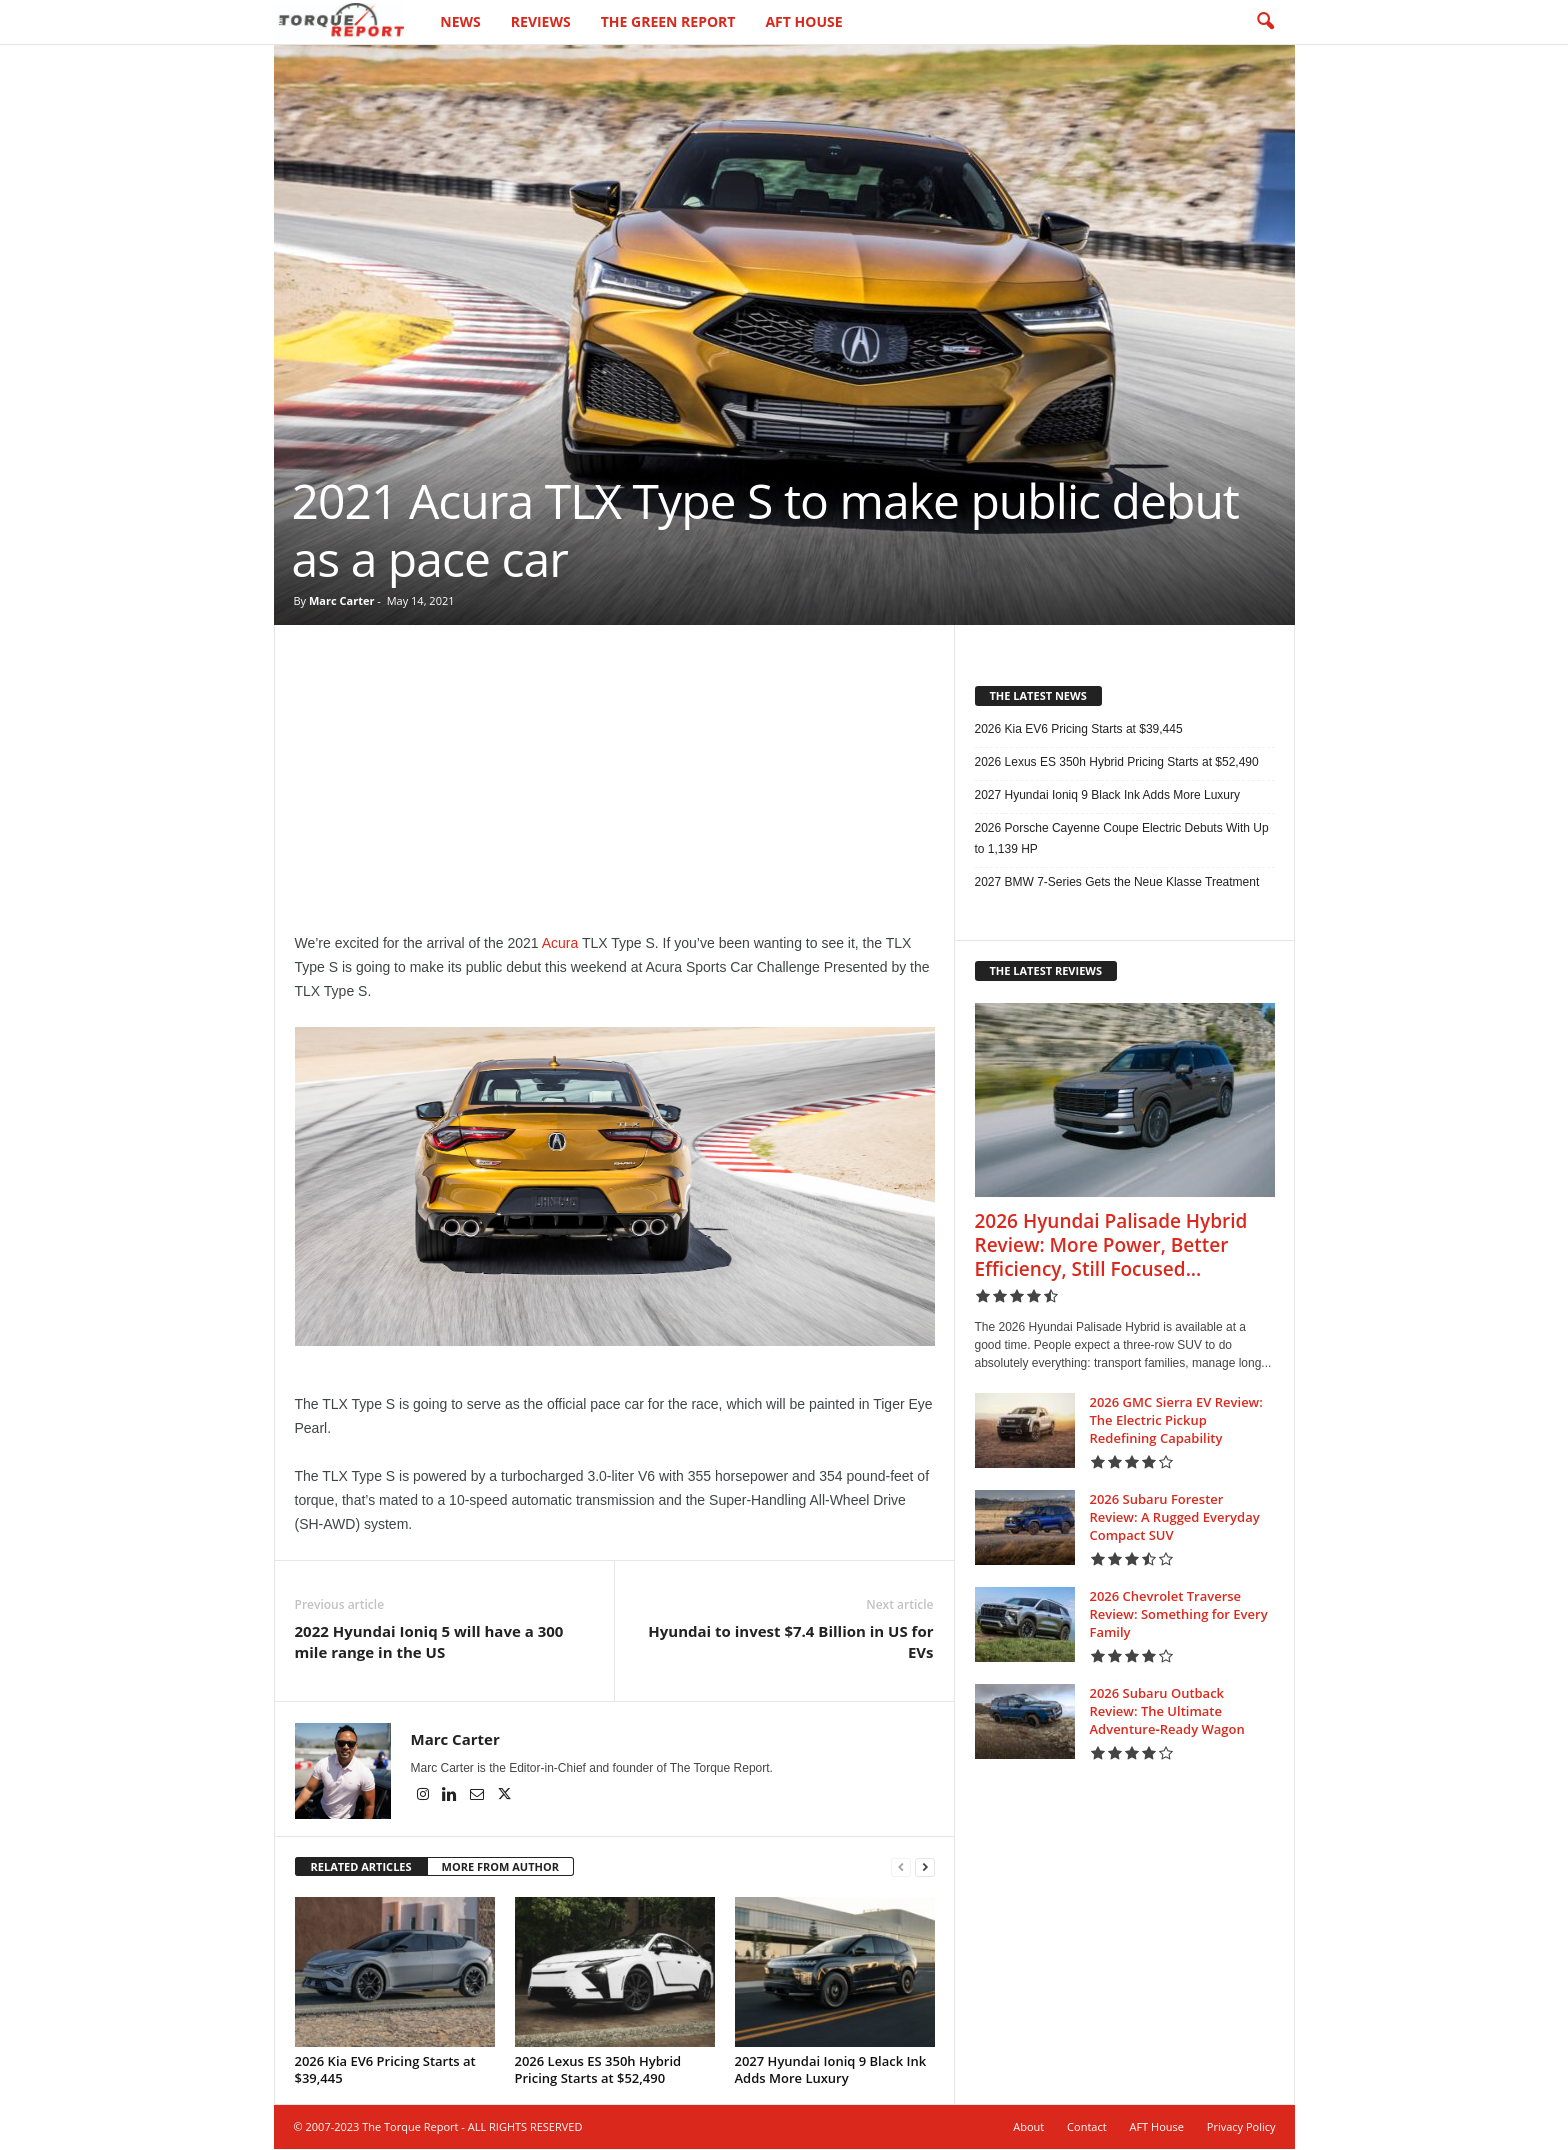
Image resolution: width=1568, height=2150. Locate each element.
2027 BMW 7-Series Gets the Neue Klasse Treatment (1117, 882)
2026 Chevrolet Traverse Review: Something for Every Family (1179, 1614)
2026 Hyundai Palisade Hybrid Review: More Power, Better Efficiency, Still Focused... (1111, 1245)
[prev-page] (901, 1867)
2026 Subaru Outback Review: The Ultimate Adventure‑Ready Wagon (1167, 1711)
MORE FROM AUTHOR (500, 1866)
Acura (560, 943)
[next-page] (925, 1867)
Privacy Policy (1241, 2126)
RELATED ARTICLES (361, 1866)
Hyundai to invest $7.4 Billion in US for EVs (790, 1641)
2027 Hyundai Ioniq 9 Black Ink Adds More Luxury (831, 2069)
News (460, 21)
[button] (1265, 22)
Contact (1087, 2126)
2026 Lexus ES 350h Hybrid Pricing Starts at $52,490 (598, 2069)
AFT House (803, 21)
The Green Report (668, 21)
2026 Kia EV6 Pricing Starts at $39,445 (385, 2069)
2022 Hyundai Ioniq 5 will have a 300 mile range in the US (429, 1641)
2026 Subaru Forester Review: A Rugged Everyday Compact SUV (1175, 1517)
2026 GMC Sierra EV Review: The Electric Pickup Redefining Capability (1176, 1420)
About (1028, 2126)
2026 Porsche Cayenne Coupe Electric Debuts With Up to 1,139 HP (1122, 838)
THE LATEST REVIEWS (1046, 970)
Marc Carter (341, 600)
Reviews (541, 21)
